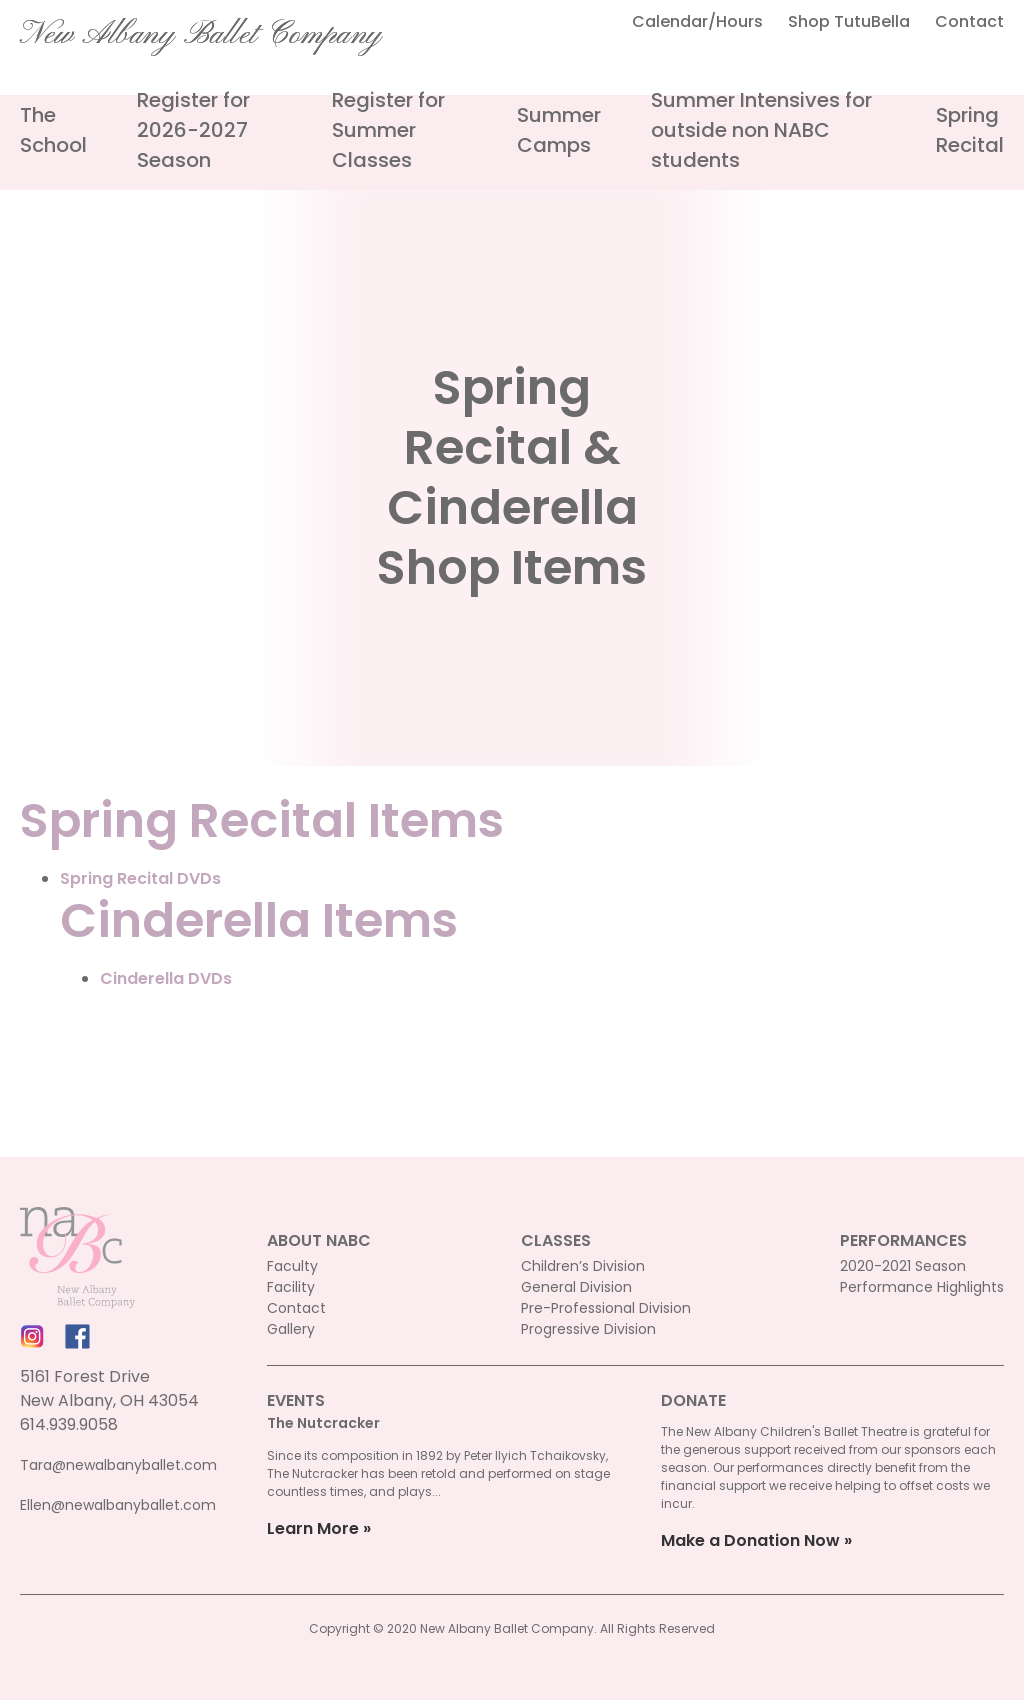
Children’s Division (583, 1266)
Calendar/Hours (697, 21)
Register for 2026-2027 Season (193, 130)
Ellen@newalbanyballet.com (118, 1505)
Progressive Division (588, 1329)
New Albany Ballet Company (201, 35)
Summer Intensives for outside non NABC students (761, 130)
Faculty (292, 1266)
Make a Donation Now (750, 1540)
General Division (576, 1287)
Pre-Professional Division (606, 1308)
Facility (291, 1287)
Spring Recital (970, 130)
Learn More (313, 1528)
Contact (969, 21)
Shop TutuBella (849, 21)
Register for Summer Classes (388, 130)
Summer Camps (559, 130)
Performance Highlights (922, 1287)
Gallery (291, 1329)
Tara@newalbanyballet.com (118, 1465)
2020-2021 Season (903, 1266)
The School (53, 130)
